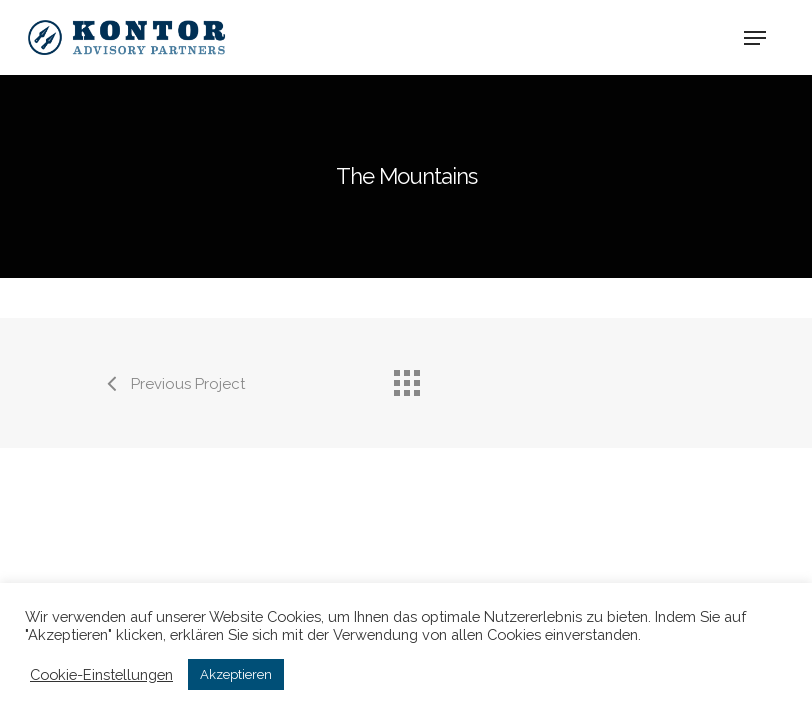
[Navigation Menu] (755, 38)
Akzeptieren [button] (236, 674)
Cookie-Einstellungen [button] (101, 674)
